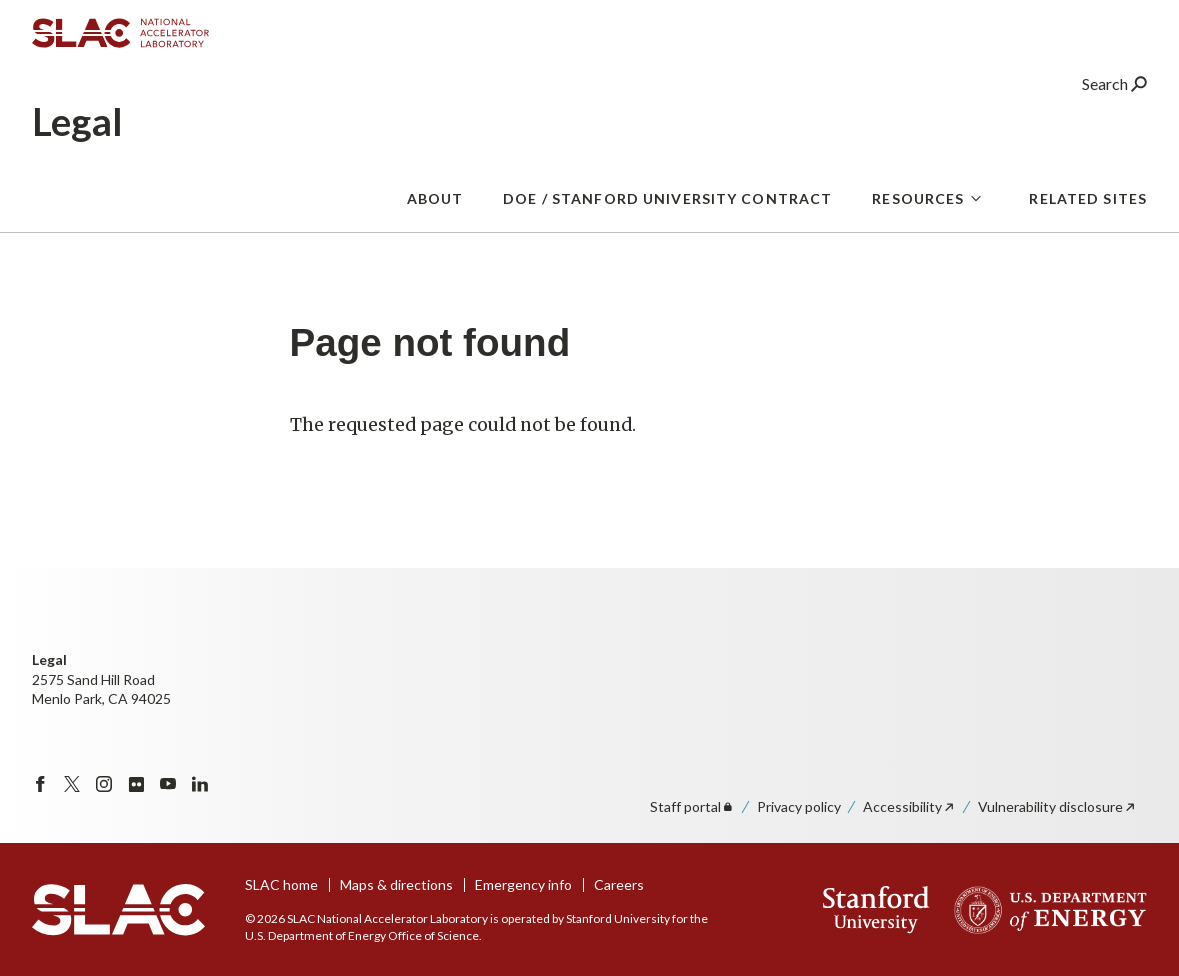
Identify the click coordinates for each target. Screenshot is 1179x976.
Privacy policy (799, 806)
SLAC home (281, 884)
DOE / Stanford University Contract (667, 209)
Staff (692, 806)
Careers (619, 884)
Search (1114, 94)
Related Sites (1088, 209)
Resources (918, 209)
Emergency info (523, 884)
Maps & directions (396, 884)
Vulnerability (1057, 806)
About (435, 209)
